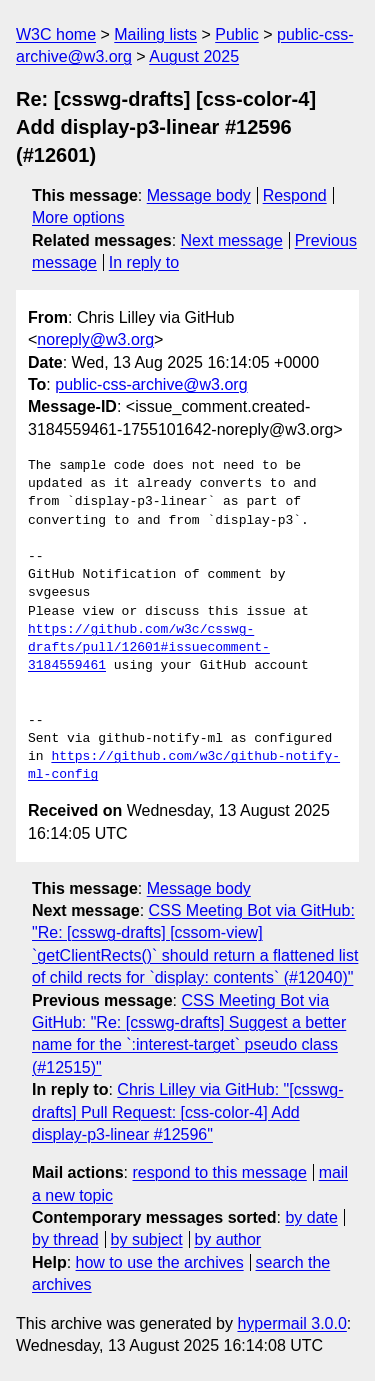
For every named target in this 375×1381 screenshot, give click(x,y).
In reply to (144, 262)
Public (237, 34)
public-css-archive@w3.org (151, 384)
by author (227, 1239)
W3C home (56, 34)
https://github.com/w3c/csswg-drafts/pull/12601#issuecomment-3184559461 (149, 648)
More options (78, 217)
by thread (65, 1239)
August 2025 (194, 56)
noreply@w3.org (95, 339)
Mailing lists (155, 34)
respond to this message (219, 1172)
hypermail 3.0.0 (291, 1323)
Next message (232, 240)
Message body (199, 195)
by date (311, 1217)
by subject (147, 1239)
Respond (295, 195)
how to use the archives (160, 1262)
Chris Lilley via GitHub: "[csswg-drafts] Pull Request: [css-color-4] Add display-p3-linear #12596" (188, 1112)
